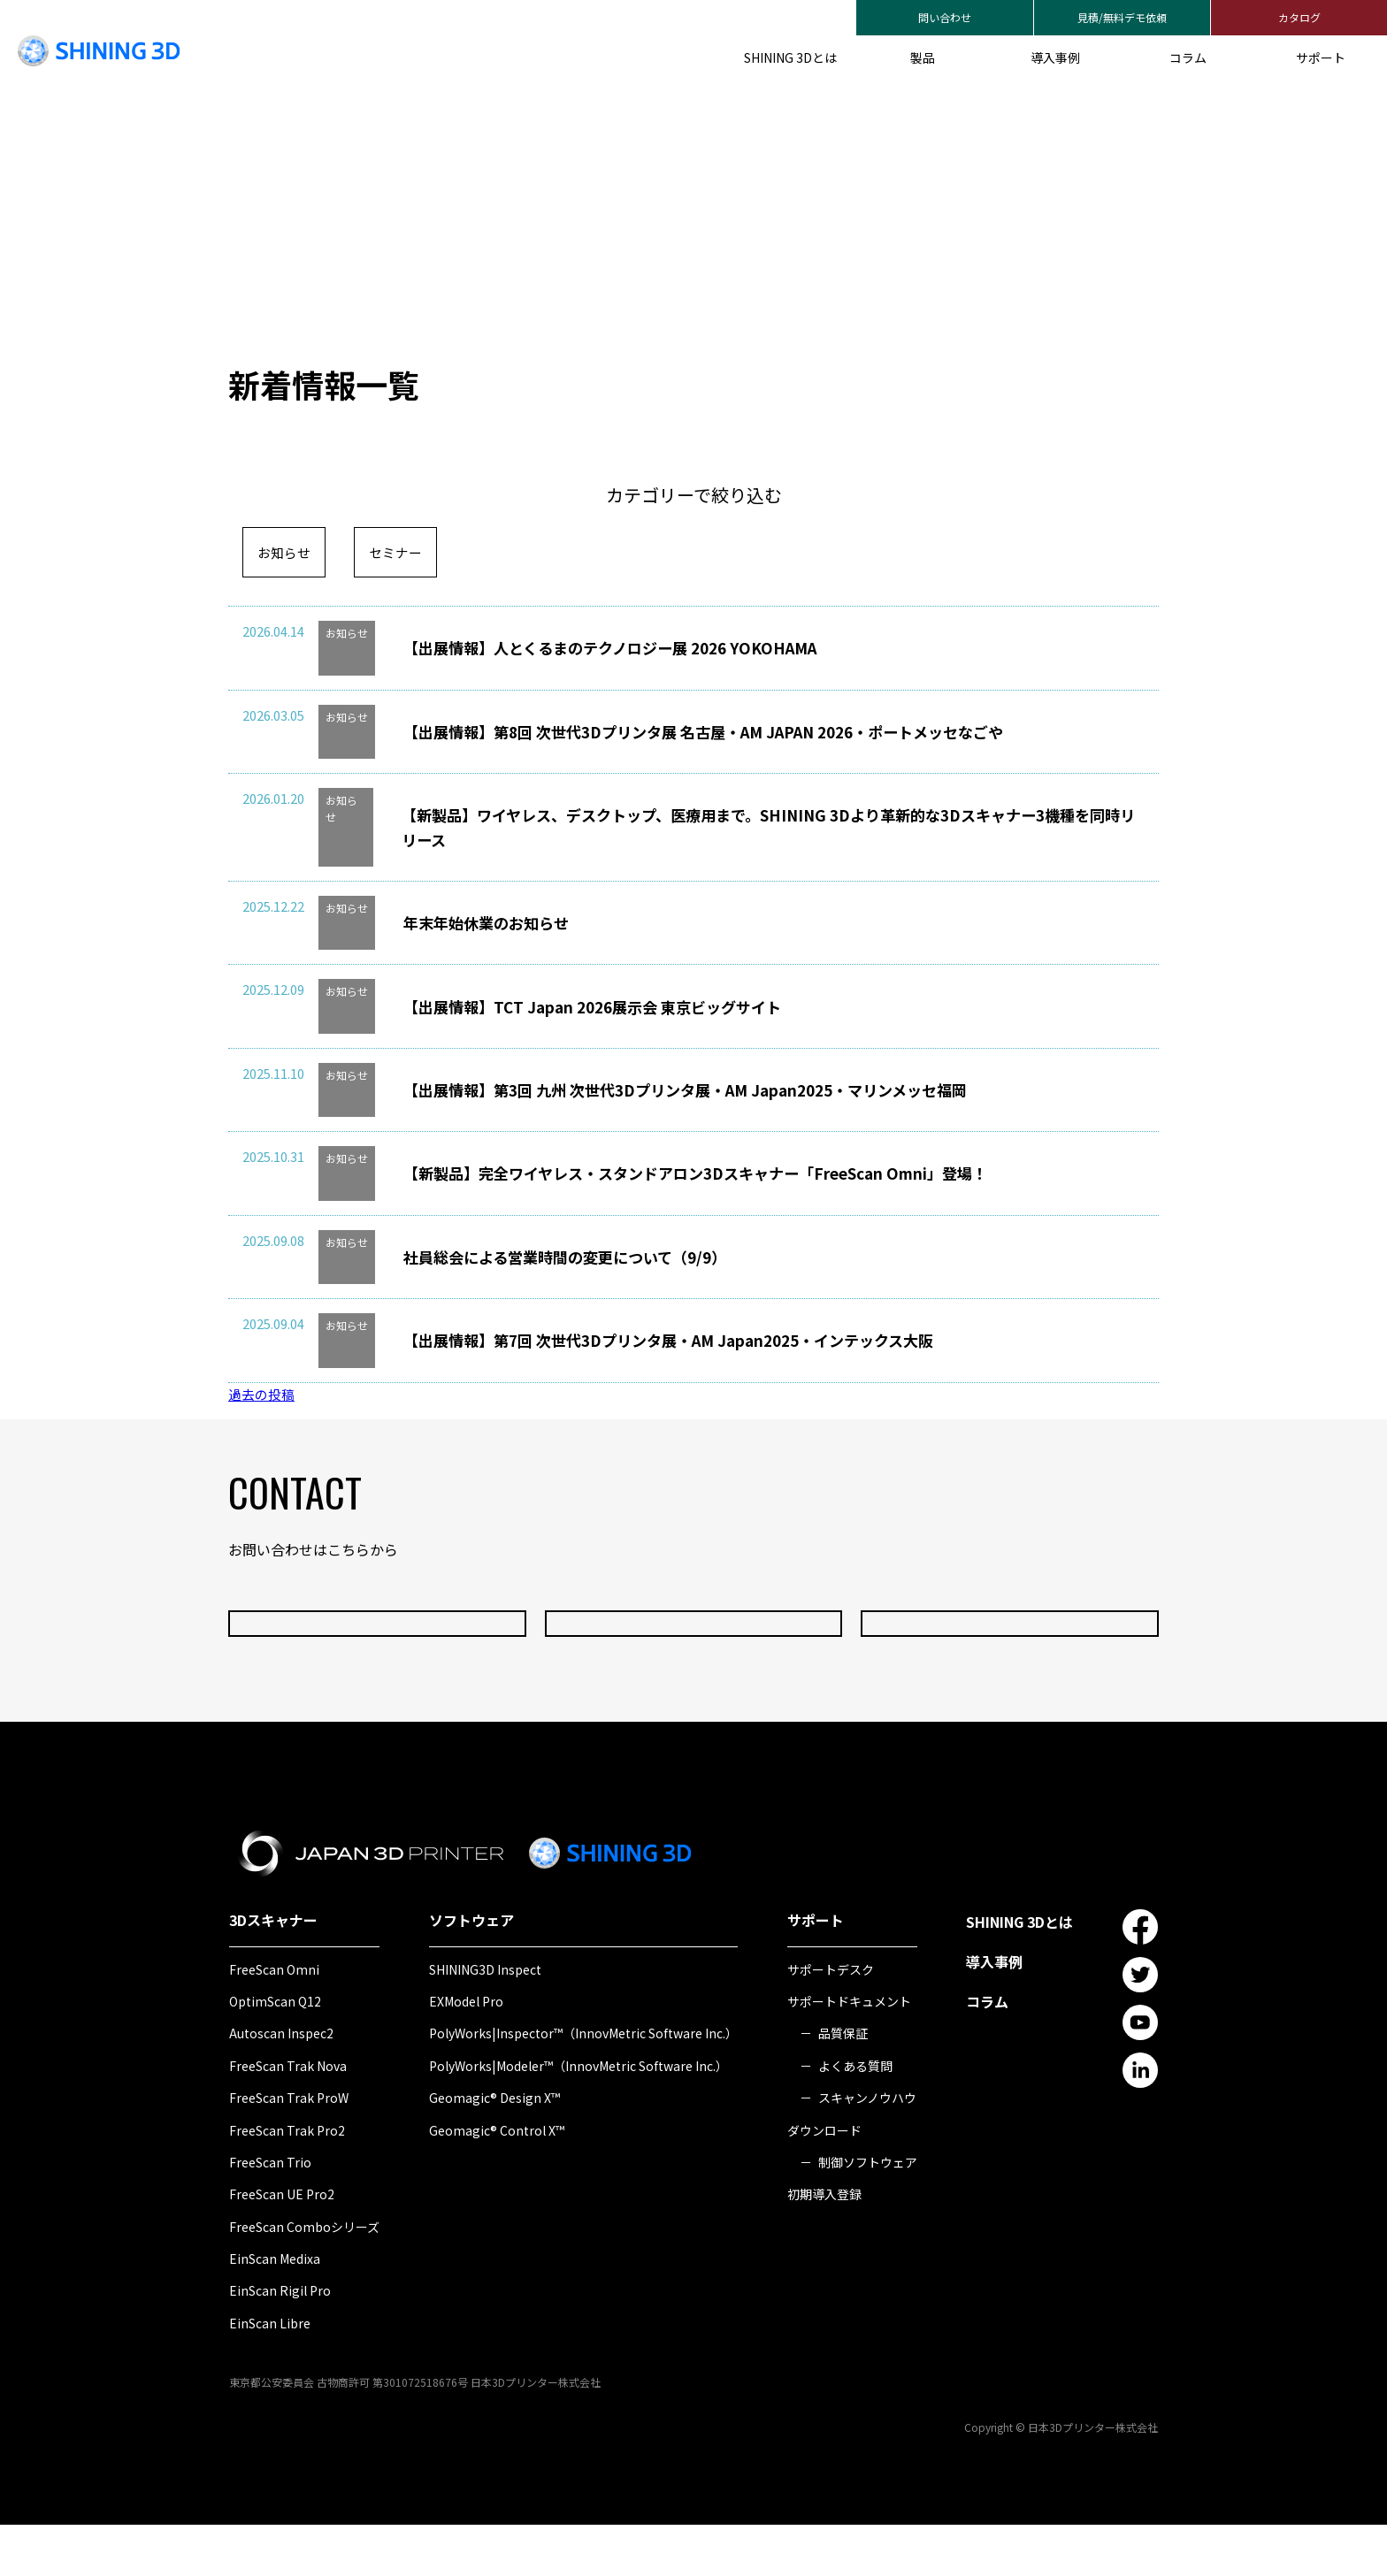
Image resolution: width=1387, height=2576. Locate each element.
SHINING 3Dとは (790, 57)
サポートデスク (830, 2020)
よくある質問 (855, 2117)
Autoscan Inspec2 (281, 2084)
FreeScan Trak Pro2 (287, 2181)
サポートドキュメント (849, 2052)
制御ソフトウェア (867, 2213)
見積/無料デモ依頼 (1122, 17)
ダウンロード (824, 2181)
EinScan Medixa (274, 2310)
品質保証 (843, 2084)
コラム (1188, 57)
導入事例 (1055, 57)
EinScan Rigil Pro (280, 2342)
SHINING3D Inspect (485, 2020)
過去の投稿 (263, 1445)
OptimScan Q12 (275, 2052)
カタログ (1299, 17)
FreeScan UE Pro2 (281, 2245)
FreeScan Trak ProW (289, 2149)
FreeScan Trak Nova (288, 2117)
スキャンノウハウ (867, 2149)
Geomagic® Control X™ (496, 2181)
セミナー (400, 552)
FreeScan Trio (270, 2213)
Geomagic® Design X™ (494, 2149)
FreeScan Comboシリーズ (304, 2278)
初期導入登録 (824, 2245)
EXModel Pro (466, 2052)
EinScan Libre (269, 2374)
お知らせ (285, 552)
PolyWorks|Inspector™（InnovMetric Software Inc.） (583, 2084)
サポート (1320, 57)
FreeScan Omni (274, 2020)
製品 (922, 57)
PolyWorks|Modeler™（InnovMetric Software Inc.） (578, 2117)
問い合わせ (944, 17)
